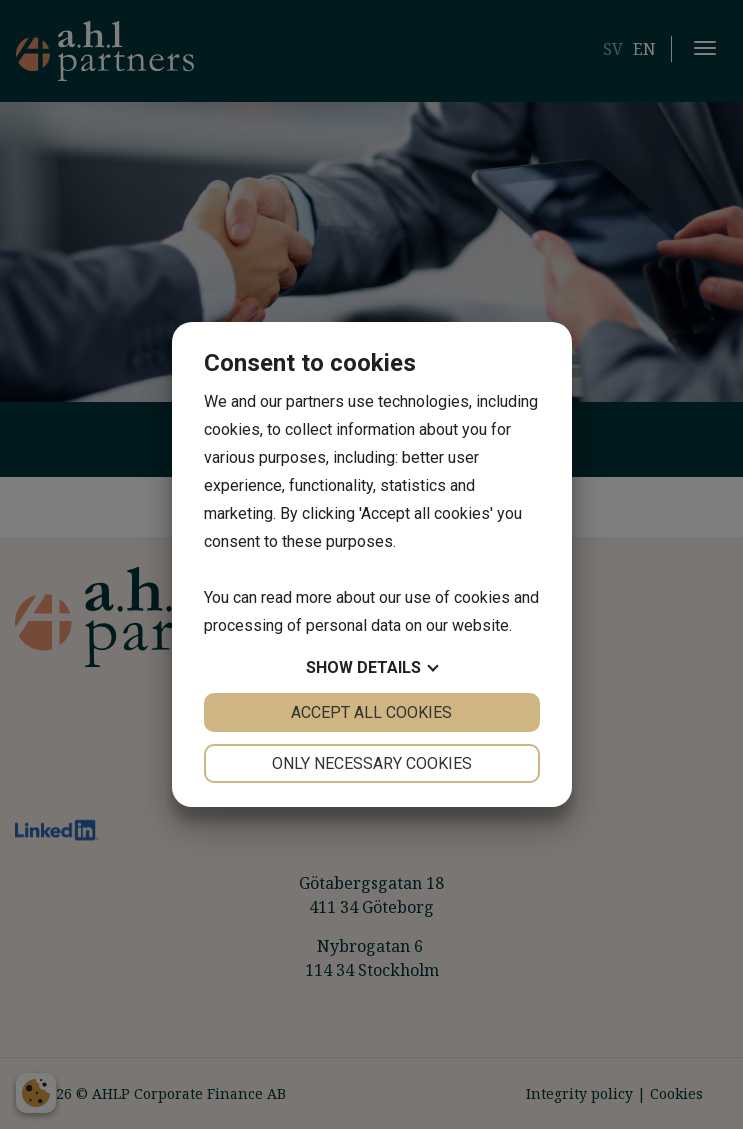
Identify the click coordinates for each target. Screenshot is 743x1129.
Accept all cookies (371, 712)
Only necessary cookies (372, 763)
